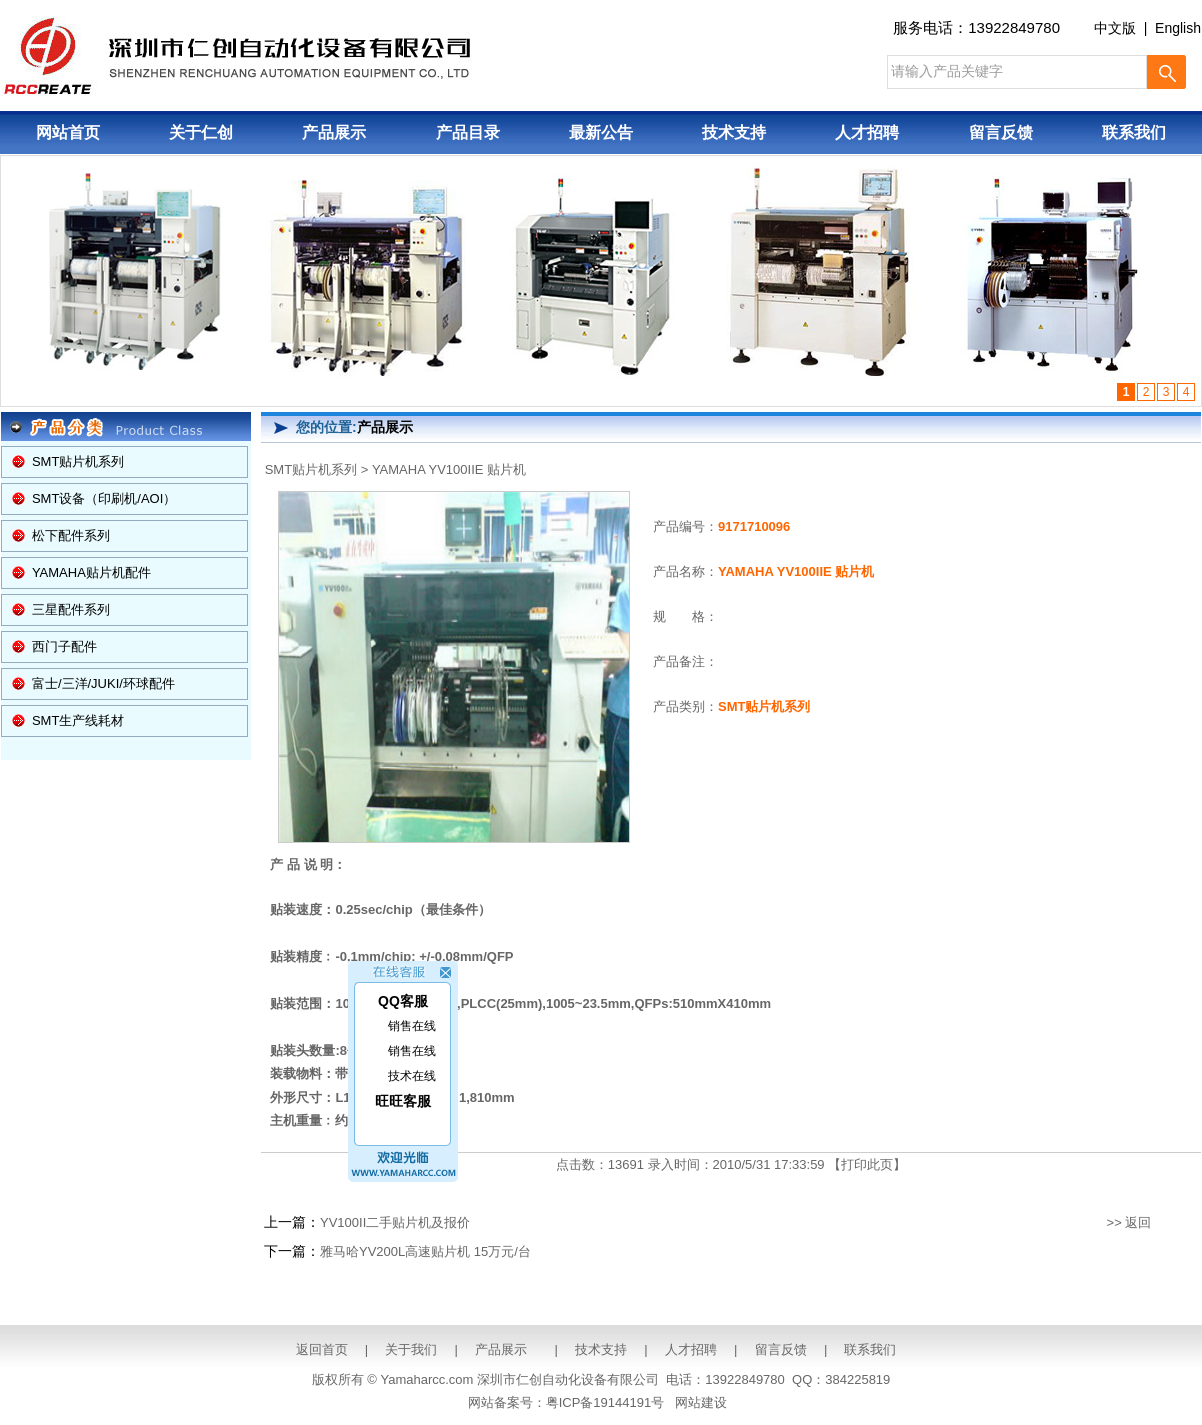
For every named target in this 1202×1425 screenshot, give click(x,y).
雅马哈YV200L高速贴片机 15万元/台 (425, 1251)
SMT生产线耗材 (78, 720)
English (1178, 28)
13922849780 (1014, 27)
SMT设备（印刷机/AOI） (104, 498)
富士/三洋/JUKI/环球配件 (103, 683)
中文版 (1115, 28)
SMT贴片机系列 (78, 461)
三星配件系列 (71, 609)
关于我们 (411, 1349)
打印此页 (867, 1164)
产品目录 (468, 132)
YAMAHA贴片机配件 (91, 572)
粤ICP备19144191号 (605, 1402)
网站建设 (701, 1402)
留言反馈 (1001, 132)
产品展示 (334, 132)
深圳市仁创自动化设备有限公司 (568, 1379)
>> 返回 (1129, 1222)
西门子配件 (64, 646)
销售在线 (412, 1020)
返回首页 (322, 1349)
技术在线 (412, 1070)
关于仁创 (201, 132)
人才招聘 (867, 132)
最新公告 (601, 132)
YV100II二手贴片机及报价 (395, 1222)
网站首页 (68, 132)
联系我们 (1134, 132)
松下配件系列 (71, 535)
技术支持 (734, 132)
